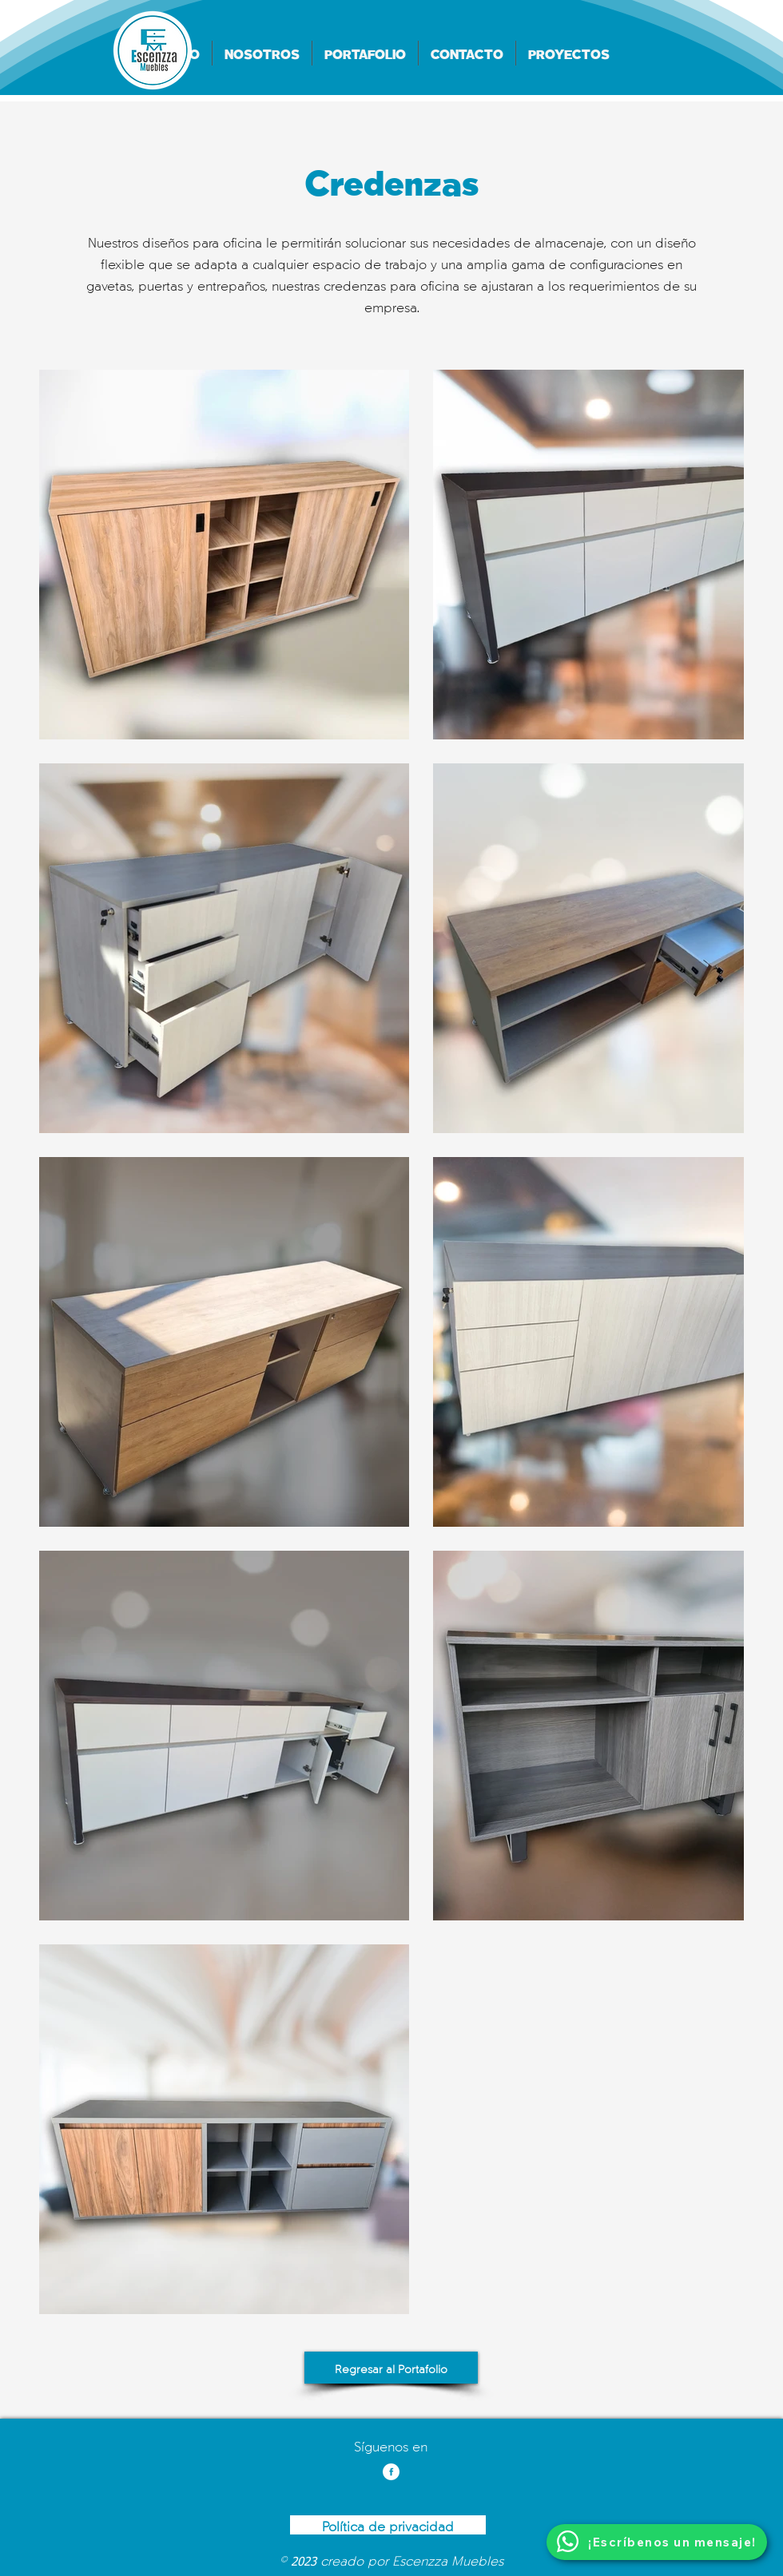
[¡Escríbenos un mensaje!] (657, 2542)
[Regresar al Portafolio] (391, 2368)
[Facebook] (391, 2472)
